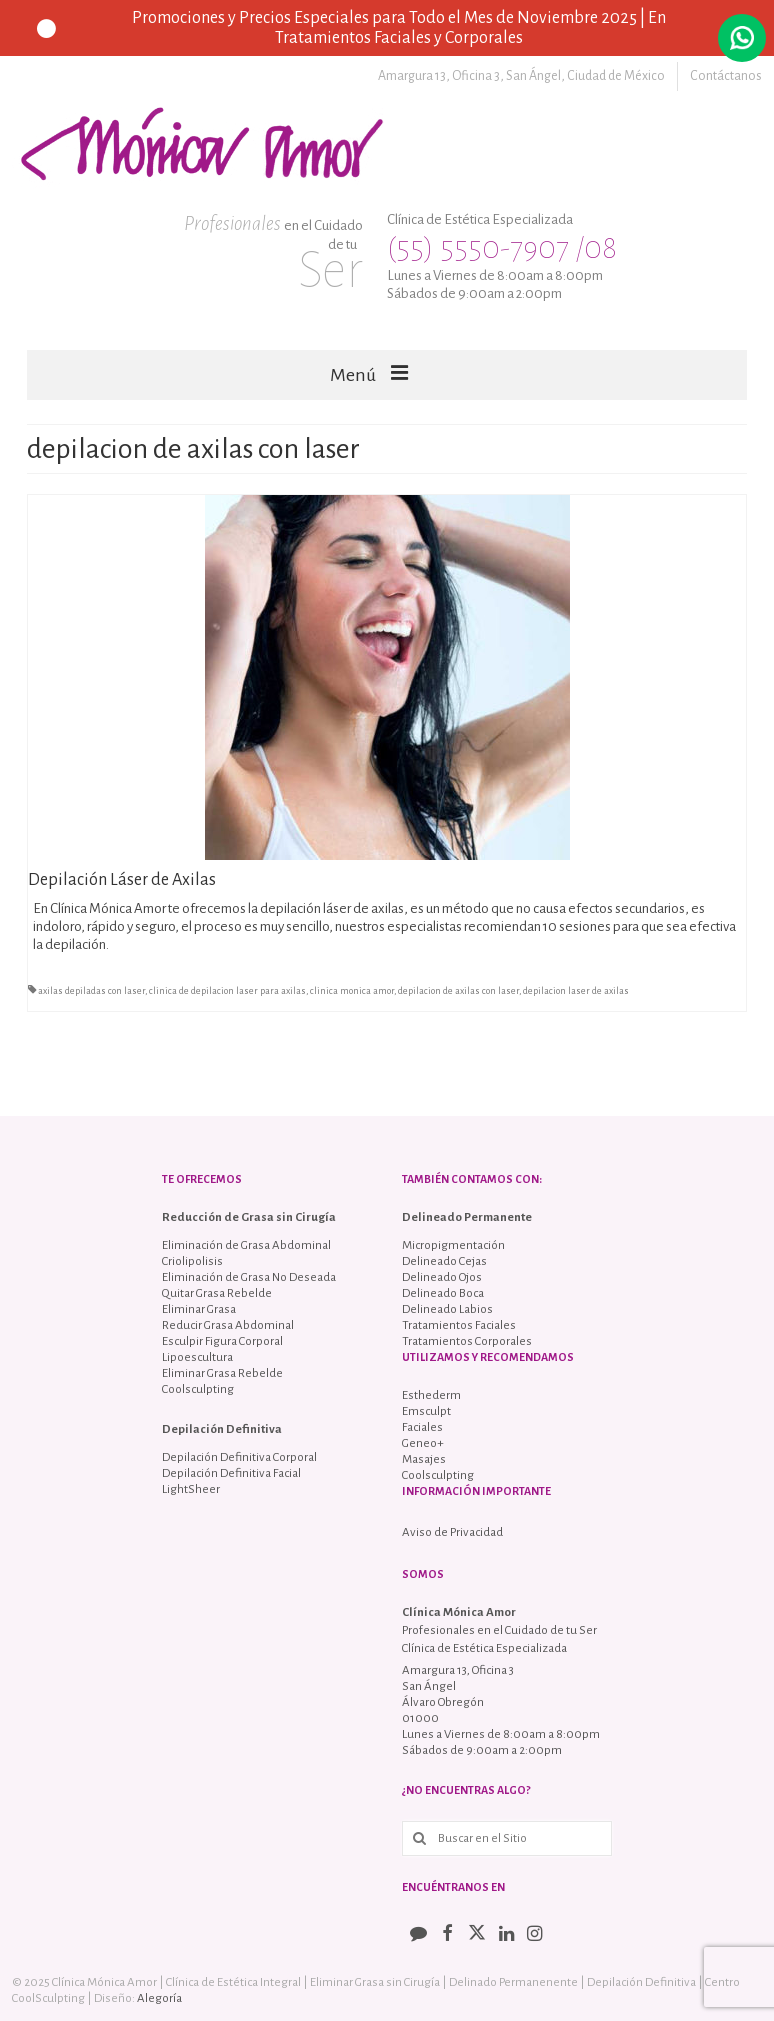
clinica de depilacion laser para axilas (227, 991)
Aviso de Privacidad (452, 1532)
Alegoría (159, 1998)
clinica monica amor (352, 991)
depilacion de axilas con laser (458, 991)
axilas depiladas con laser (91, 991)
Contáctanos (726, 76)
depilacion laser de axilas (576, 991)
